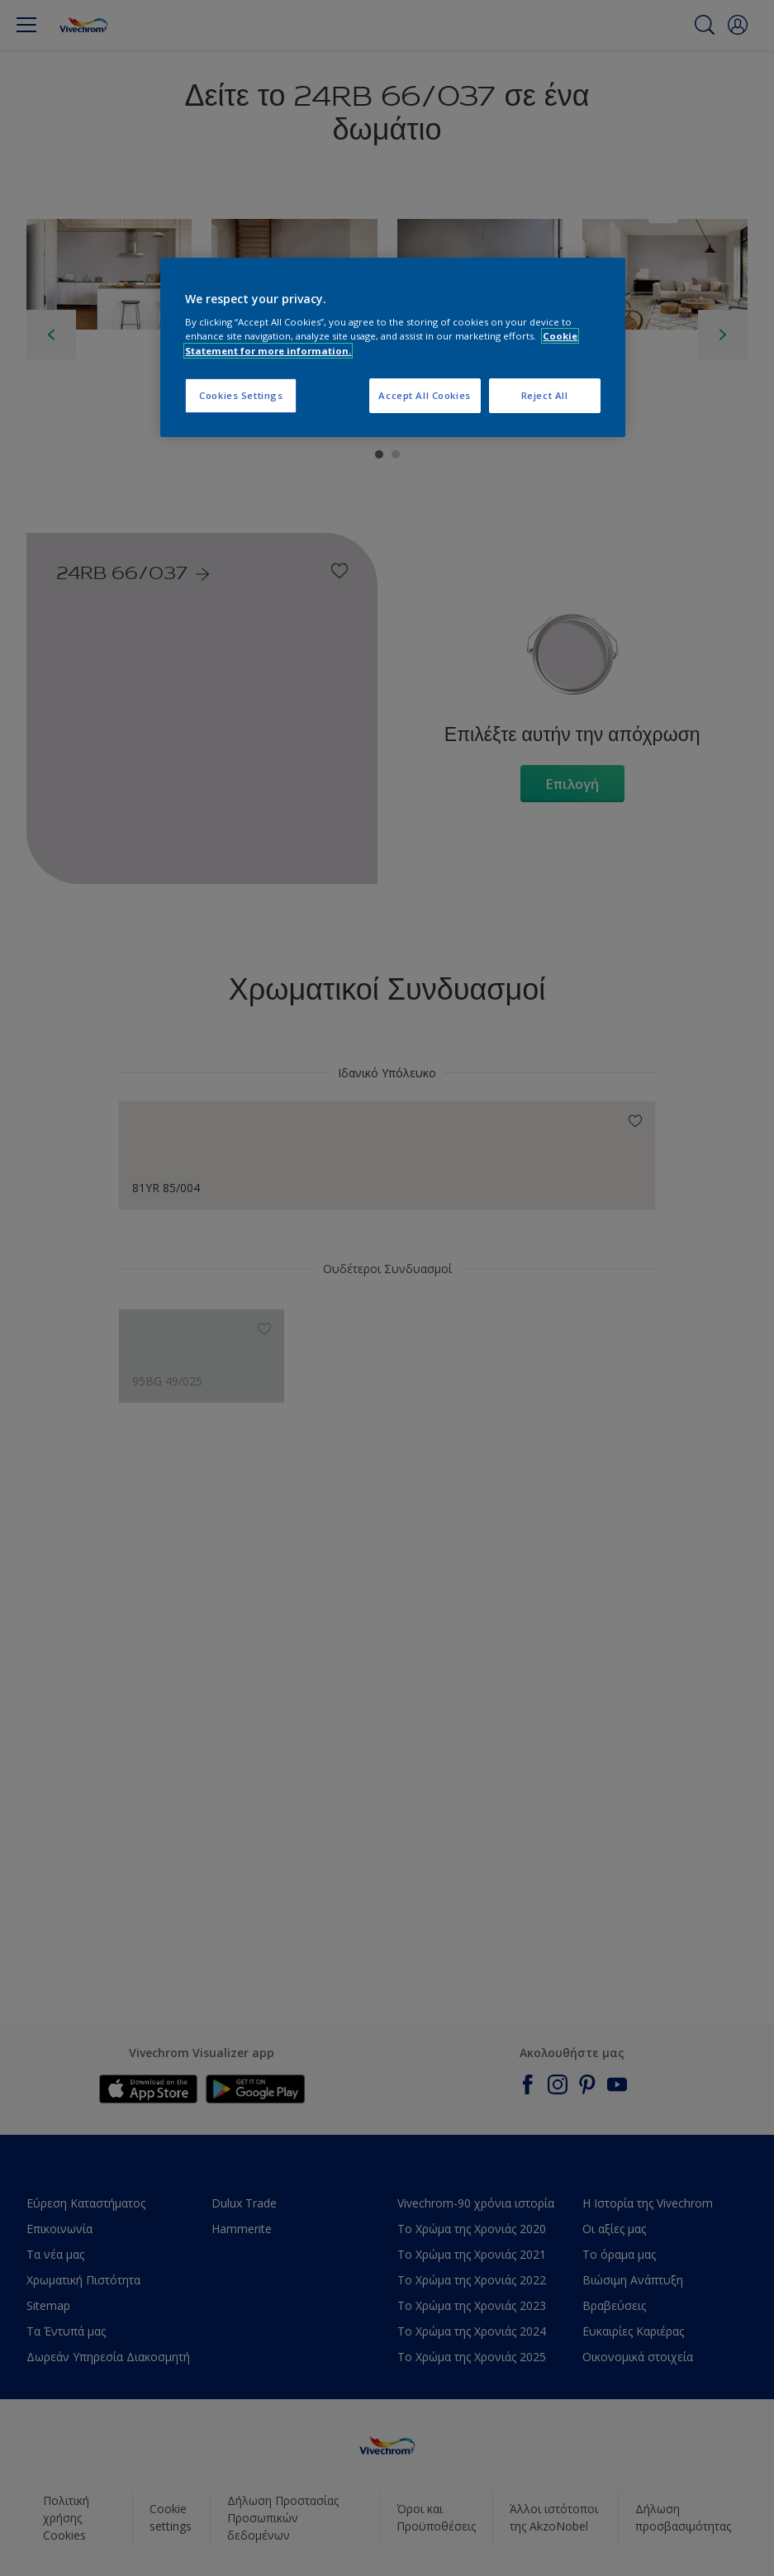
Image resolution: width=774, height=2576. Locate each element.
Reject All (544, 395)
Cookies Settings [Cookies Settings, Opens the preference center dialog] (241, 395)
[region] (392, 347)
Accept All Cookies (424, 395)
